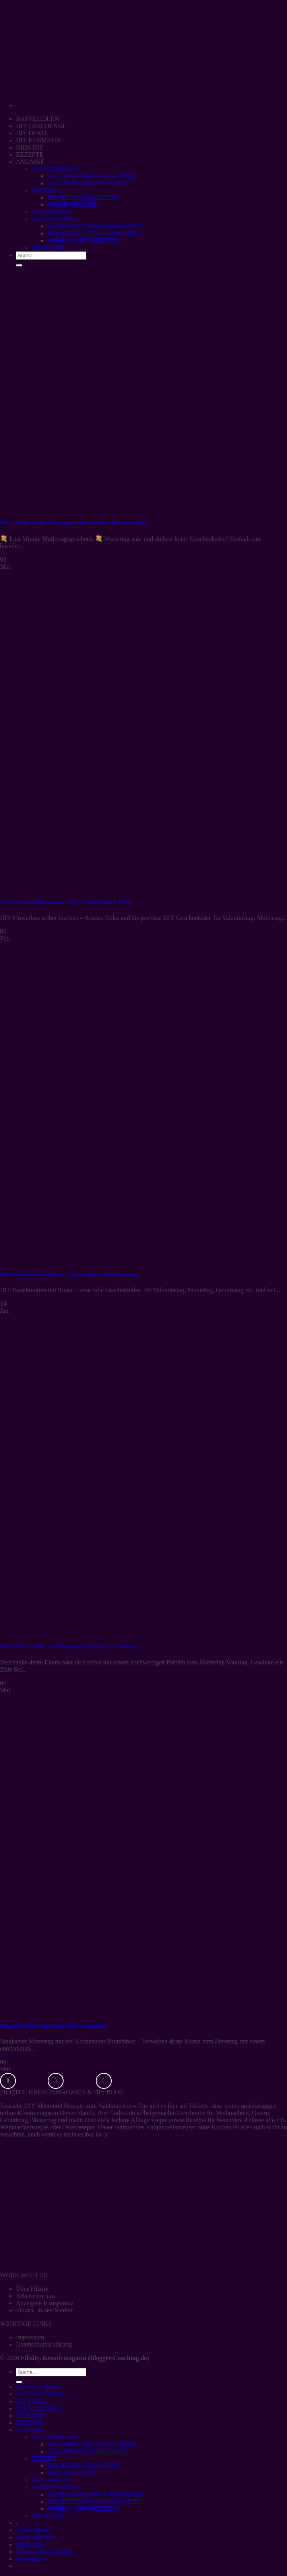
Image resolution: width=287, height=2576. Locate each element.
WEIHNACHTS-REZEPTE (83, 2508)
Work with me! (35, 2537)
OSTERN (44, 190)
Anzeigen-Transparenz (45, 2303)
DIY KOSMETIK (39, 140)
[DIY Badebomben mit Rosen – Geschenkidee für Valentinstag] (119, 1259)
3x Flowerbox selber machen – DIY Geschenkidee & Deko (65, 902)
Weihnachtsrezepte (24, 2127)
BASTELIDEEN (37, 118)
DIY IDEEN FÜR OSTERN (84, 197)
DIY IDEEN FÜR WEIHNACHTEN (95, 2501)
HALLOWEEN (52, 211)
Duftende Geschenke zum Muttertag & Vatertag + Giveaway (68, 1646)
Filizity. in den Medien (45, 2310)
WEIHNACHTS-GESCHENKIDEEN (96, 226)
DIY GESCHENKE (41, 125)
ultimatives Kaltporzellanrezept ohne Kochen (173, 2127)
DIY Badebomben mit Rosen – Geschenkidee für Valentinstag (69, 1274)
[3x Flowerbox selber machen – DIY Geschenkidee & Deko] (119, 886)
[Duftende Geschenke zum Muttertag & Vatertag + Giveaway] (119, 1630)
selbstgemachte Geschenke (171, 2112)
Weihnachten (232, 2112)
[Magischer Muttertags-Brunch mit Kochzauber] (119, 2010)
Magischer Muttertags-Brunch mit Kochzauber (53, 2026)
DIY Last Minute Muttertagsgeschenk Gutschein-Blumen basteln (73, 522)
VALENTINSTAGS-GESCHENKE (93, 176)
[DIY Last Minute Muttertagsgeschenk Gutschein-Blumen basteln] (110, 507)
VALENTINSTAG (55, 168)
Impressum (30, 2337)
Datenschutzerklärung (44, 2344)
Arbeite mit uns (36, 2295)
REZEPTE (29, 154)
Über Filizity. (33, 2288)
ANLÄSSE (30, 161)
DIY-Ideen (37, 2105)
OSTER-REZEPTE (72, 204)
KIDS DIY (30, 147)
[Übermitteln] (19, 2382)
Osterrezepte (78, 2127)
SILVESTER (48, 2515)
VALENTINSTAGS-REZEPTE (88, 183)
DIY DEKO (31, 133)
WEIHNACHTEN (55, 219)
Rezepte (74, 2105)
